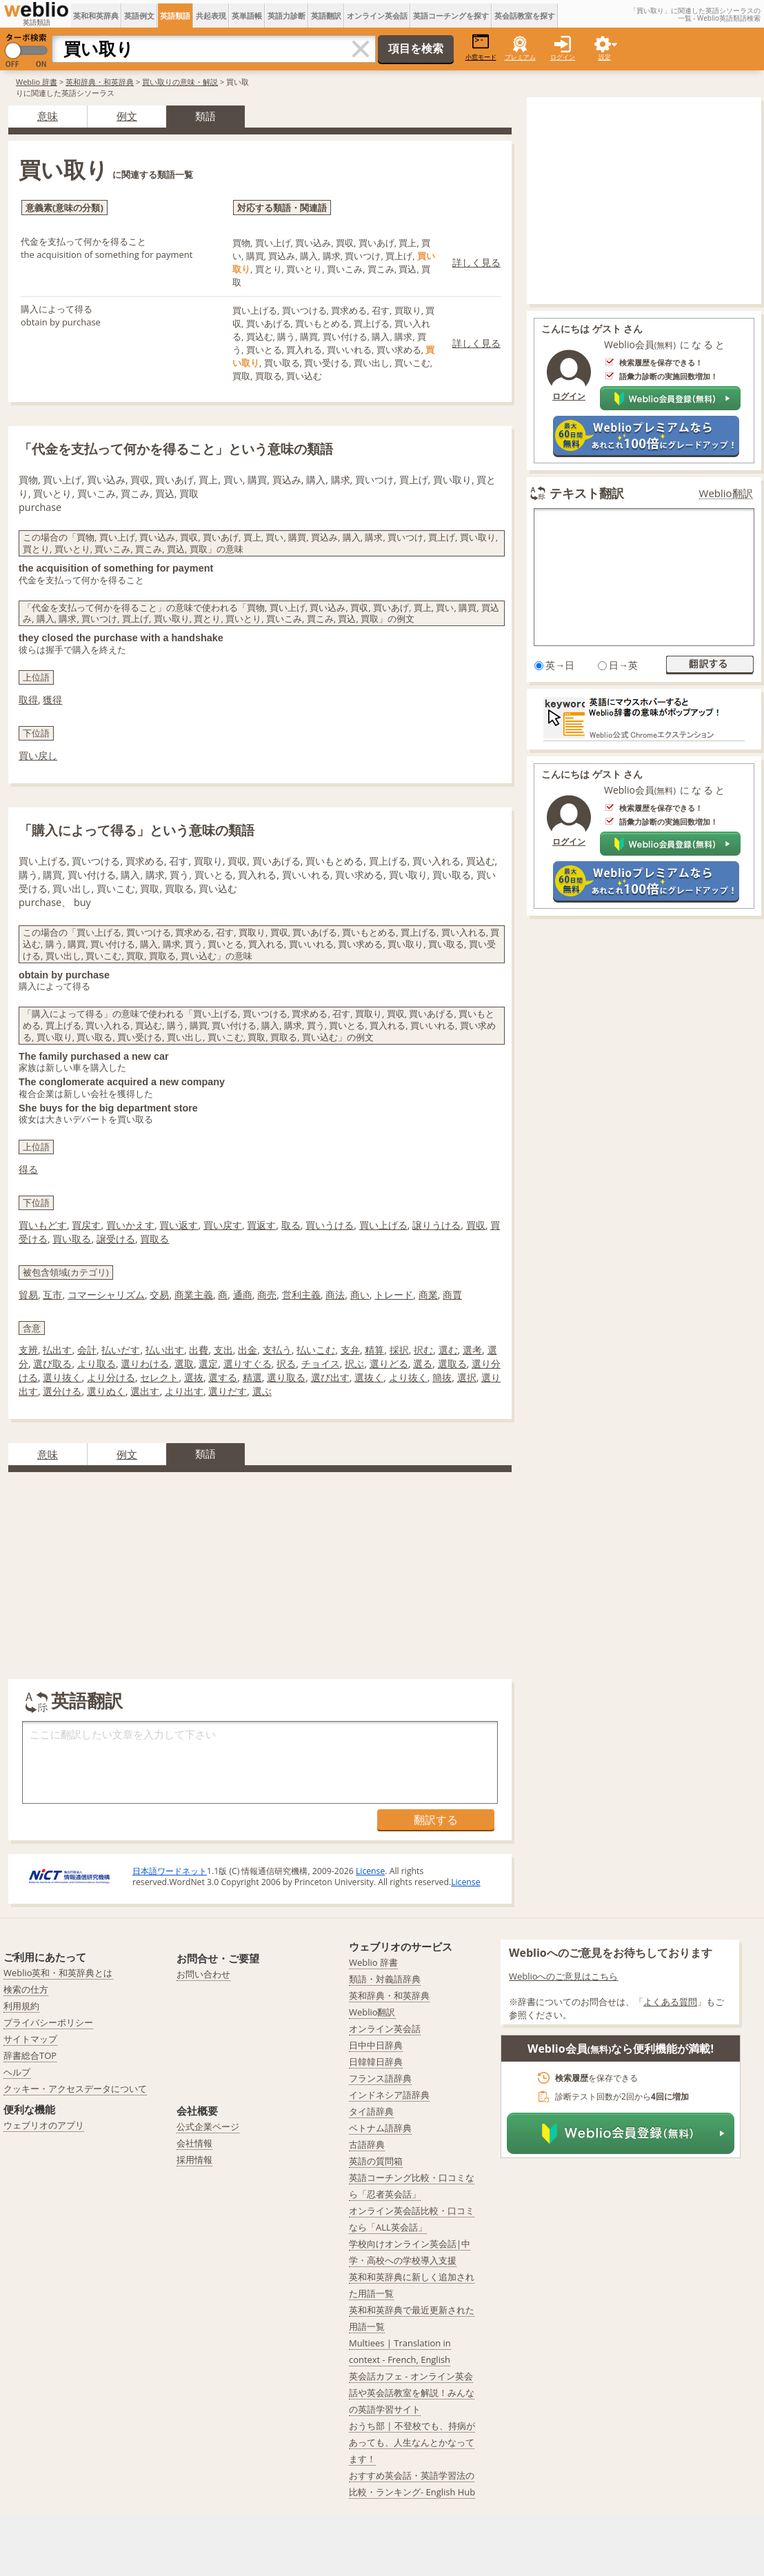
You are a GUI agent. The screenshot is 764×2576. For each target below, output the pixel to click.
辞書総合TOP (30, 2055)
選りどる (389, 1363)
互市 (52, 1294)
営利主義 (301, 1294)
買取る (154, 1238)
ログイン (562, 56)
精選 (252, 1377)
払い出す (164, 1349)
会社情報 (194, 2143)
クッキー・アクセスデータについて (75, 2088)
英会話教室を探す (524, 15)
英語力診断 (286, 15)
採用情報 (194, 2159)
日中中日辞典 (376, 2045)
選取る (452, 1363)
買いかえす (130, 1224)
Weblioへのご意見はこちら (564, 1976)
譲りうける (436, 1224)
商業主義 (193, 1294)
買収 (475, 1224)
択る (286, 1363)
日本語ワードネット (169, 1871)
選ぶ (262, 1391)
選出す (144, 1391)
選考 (472, 1349)
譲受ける (116, 1238)
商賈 (452, 1294)
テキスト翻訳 (587, 493)
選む (448, 1349)
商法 (335, 1294)
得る (28, 1169)
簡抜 (442, 1377)
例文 (127, 116)
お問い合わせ (203, 1974)
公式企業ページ (208, 2126)
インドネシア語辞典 (389, 2095)
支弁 (350, 1349)
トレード (393, 1294)
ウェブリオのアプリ (43, 2125)
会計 (87, 1349)
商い (360, 1294)
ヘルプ (16, 2072)
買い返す (178, 1224)
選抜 (193, 1377)
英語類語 (175, 15)
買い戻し (38, 755)
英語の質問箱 (376, 2161)
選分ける (62, 1391)
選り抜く (62, 1377)
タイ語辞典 (371, 2111)
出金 (247, 1349)
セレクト (159, 1377)
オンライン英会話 (377, 15)
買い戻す (222, 1224)
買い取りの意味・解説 (180, 82)
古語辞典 (367, 2144)
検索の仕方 (25, 1989)
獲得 (52, 699)
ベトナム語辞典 (380, 2128)
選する (222, 1377)
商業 (428, 1294)
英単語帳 (247, 15)
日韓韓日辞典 (376, 2061)
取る (291, 1224)
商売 (267, 1294)
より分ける (111, 1377)
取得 (28, 699)
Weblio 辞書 (36, 82)
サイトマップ (30, 2039)
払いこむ (315, 1349)
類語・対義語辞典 (385, 1979)
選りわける (145, 1363)
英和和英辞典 (96, 15)
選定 (208, 1363)
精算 (374, 1349)
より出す (184, 1391)
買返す (261, 1224)
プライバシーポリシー (48, 2022)
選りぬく (106, 1391)
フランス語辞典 (380, 2078)
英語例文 (139, 15)
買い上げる (383, 1224)
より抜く (408, 1377)
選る (422, 1363)
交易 (159, 1294)
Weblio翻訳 (726, 493)
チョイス (320, 1363)
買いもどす (43, 1224)
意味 (47, 116)
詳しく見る (476, 262)
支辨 (28, 1349)
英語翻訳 (326, 15)
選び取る (52, 1363)
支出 (223, 1349)
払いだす (120, 1349)
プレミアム (520, 56)
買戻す (86, 1224)
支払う (277, 1349)
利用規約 (21, 2006)
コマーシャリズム (106, 1294)
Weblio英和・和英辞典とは (58, 1972)
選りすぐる (247, 1363)
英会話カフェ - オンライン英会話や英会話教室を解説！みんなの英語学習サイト (411, 2392)
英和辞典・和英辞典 (100, 82)
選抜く (368, 1377)
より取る (96, 1363)
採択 (399, 1349)
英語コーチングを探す (451, 15)
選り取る (286, 1377)
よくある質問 (670, 2001)
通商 (242, 1294)
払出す (57, 1349)
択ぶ (354, 1363)
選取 (184, 1363)
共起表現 (211, 15)
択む (423, 1349)
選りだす (227, 1391)
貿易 (28, 1294)
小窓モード (480, 47)
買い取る (71, 1238)
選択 (466, 1377)
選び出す (330, 1377)
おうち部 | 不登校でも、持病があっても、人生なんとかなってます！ (412, 2442)
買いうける (329, 1224)
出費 (198, 1349)
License (370, 1871)
